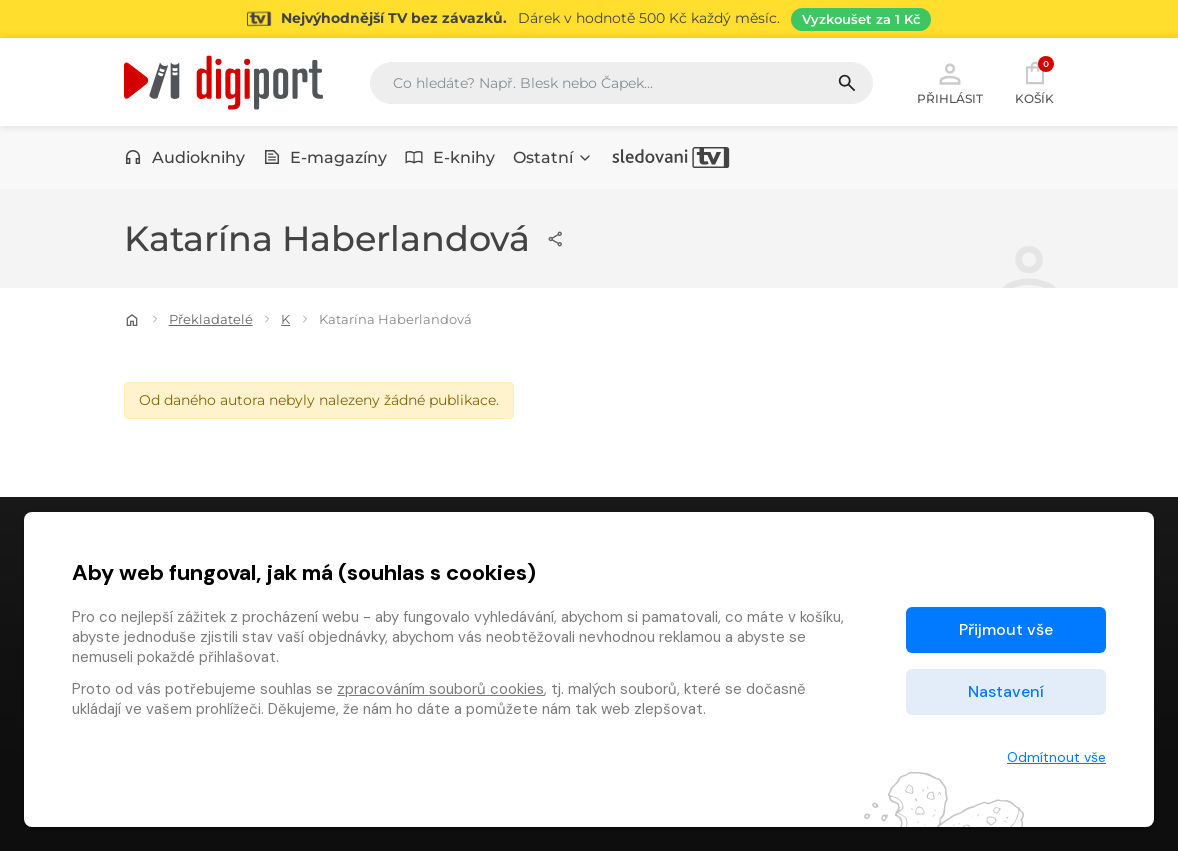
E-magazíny (325, 157)
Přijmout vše (1006, 629)
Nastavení (1006, 691)
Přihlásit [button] (950, 82)
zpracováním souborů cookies (440, 689)
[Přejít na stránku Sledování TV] (589, 19)
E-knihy (450, 157)
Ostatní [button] (553, 157)
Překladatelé (211, 319)
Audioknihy (184, 157)
